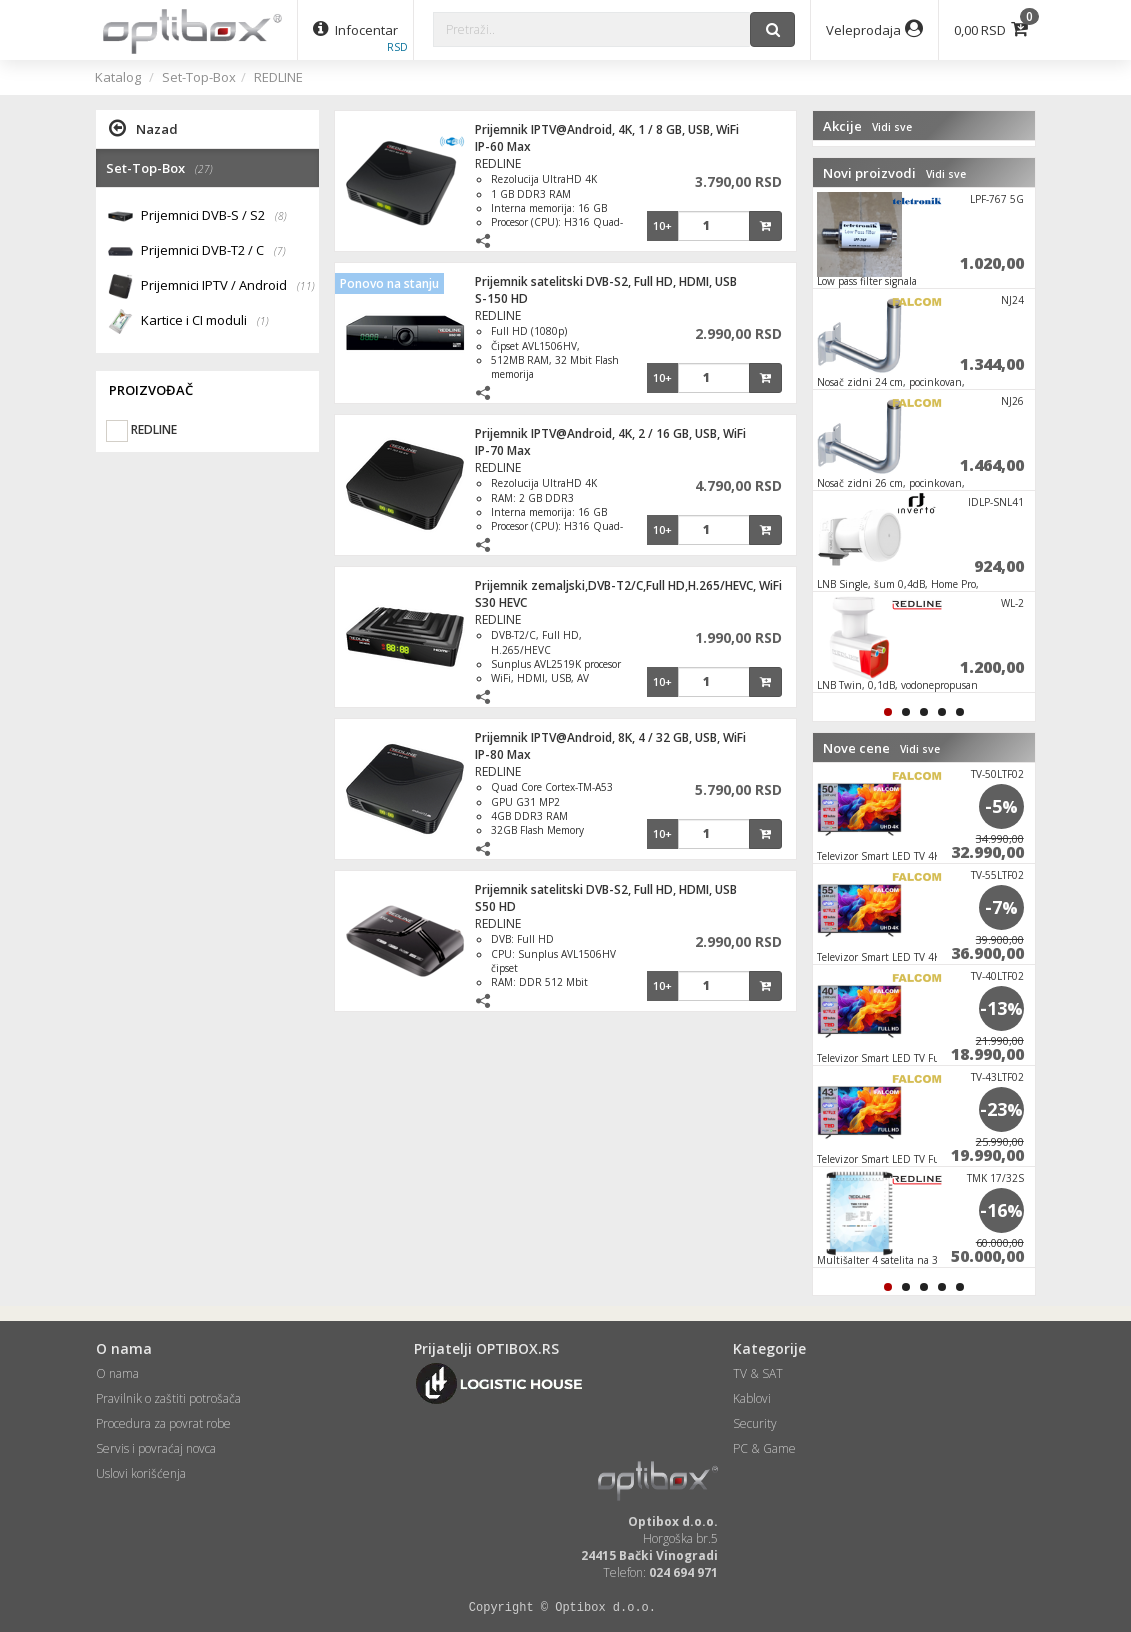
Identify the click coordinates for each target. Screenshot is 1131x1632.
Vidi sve (892, 127)
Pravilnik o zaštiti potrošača (168, 1398)
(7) (280, 251)
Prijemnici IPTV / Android (228, 286)
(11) (306, 286)
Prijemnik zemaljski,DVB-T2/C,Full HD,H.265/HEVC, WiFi (628, 585)
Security (755, 1423)
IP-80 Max (503, 754)
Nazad (143, 128)
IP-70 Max (503, 450)
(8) (281, 216)
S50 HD (495, 906)
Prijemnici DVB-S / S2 (214, 216)
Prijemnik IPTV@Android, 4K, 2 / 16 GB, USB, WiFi (610, 433)
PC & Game (764, 1448)
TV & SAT (758, 1373)
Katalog (118, 77)
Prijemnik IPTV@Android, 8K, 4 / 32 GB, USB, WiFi (610, 737)
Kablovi (752, 1398)
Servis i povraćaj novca (156, 1448)
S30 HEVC (501, 602)
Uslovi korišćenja (141, 1473)
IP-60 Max (503, 146)
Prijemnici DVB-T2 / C (213, 251)
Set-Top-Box (199, 77)
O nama (117, 1373)
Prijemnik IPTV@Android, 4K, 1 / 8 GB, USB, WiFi (607, 129)
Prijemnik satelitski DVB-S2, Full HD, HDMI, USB (606, 281)
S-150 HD (501, 298)
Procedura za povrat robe (163, 1423)
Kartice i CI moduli (205, 321)
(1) (263, 321)
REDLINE (278, 77)
